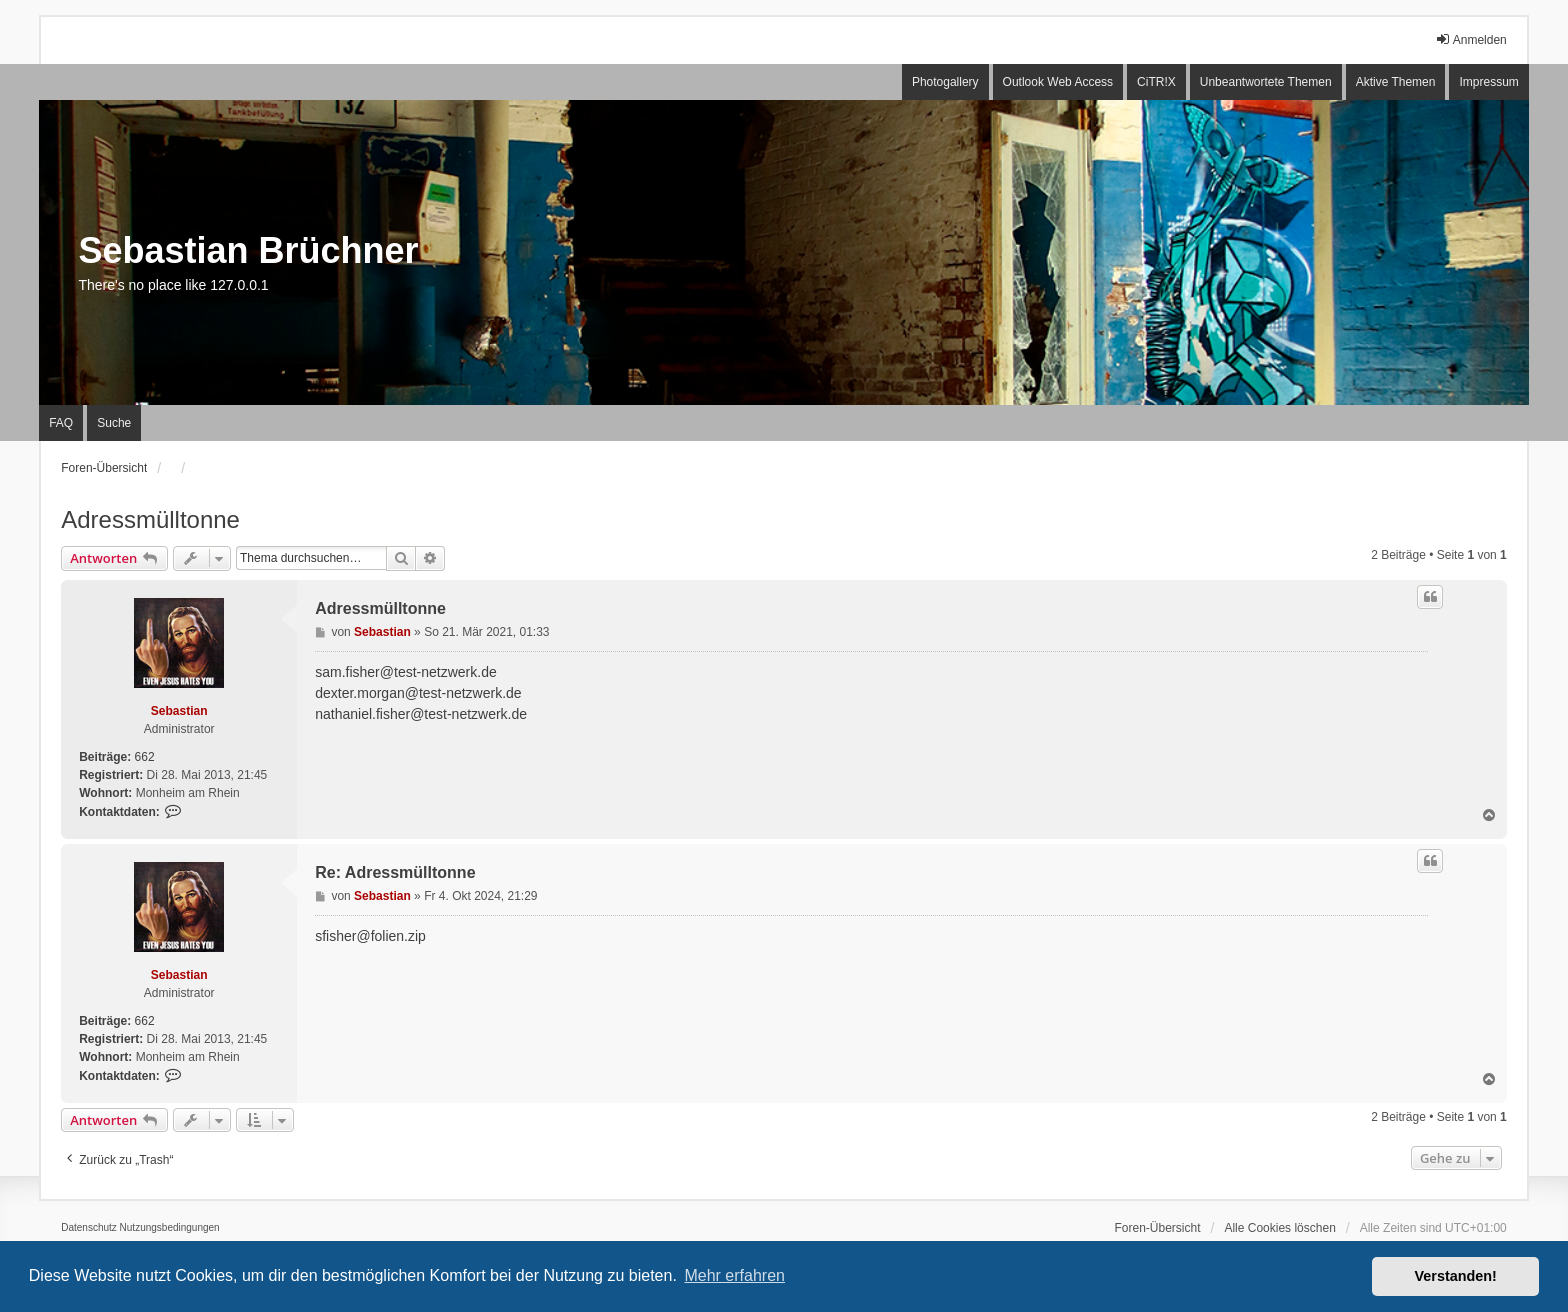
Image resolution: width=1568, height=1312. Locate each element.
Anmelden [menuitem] (1471, 39)
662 (145, 757)
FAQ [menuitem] (61, 423)
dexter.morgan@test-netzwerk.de (418, 693)
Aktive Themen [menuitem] (1396, 82)
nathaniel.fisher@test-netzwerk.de (421, 714)
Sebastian (179, 711)
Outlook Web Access (1058, 82)
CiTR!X (1156, 82)
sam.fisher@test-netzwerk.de (406, 672)
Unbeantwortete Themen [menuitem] (1266, 82)
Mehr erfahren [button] (734, 1275)
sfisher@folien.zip (370, 936)
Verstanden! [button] (1456, 1276)
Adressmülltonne (150, 519)
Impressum (1488, 82)
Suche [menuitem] (114, 423)
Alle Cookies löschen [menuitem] (1279, 1228)
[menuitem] (89, 1228)
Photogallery (945, 82)
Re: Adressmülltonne (395, 872)
